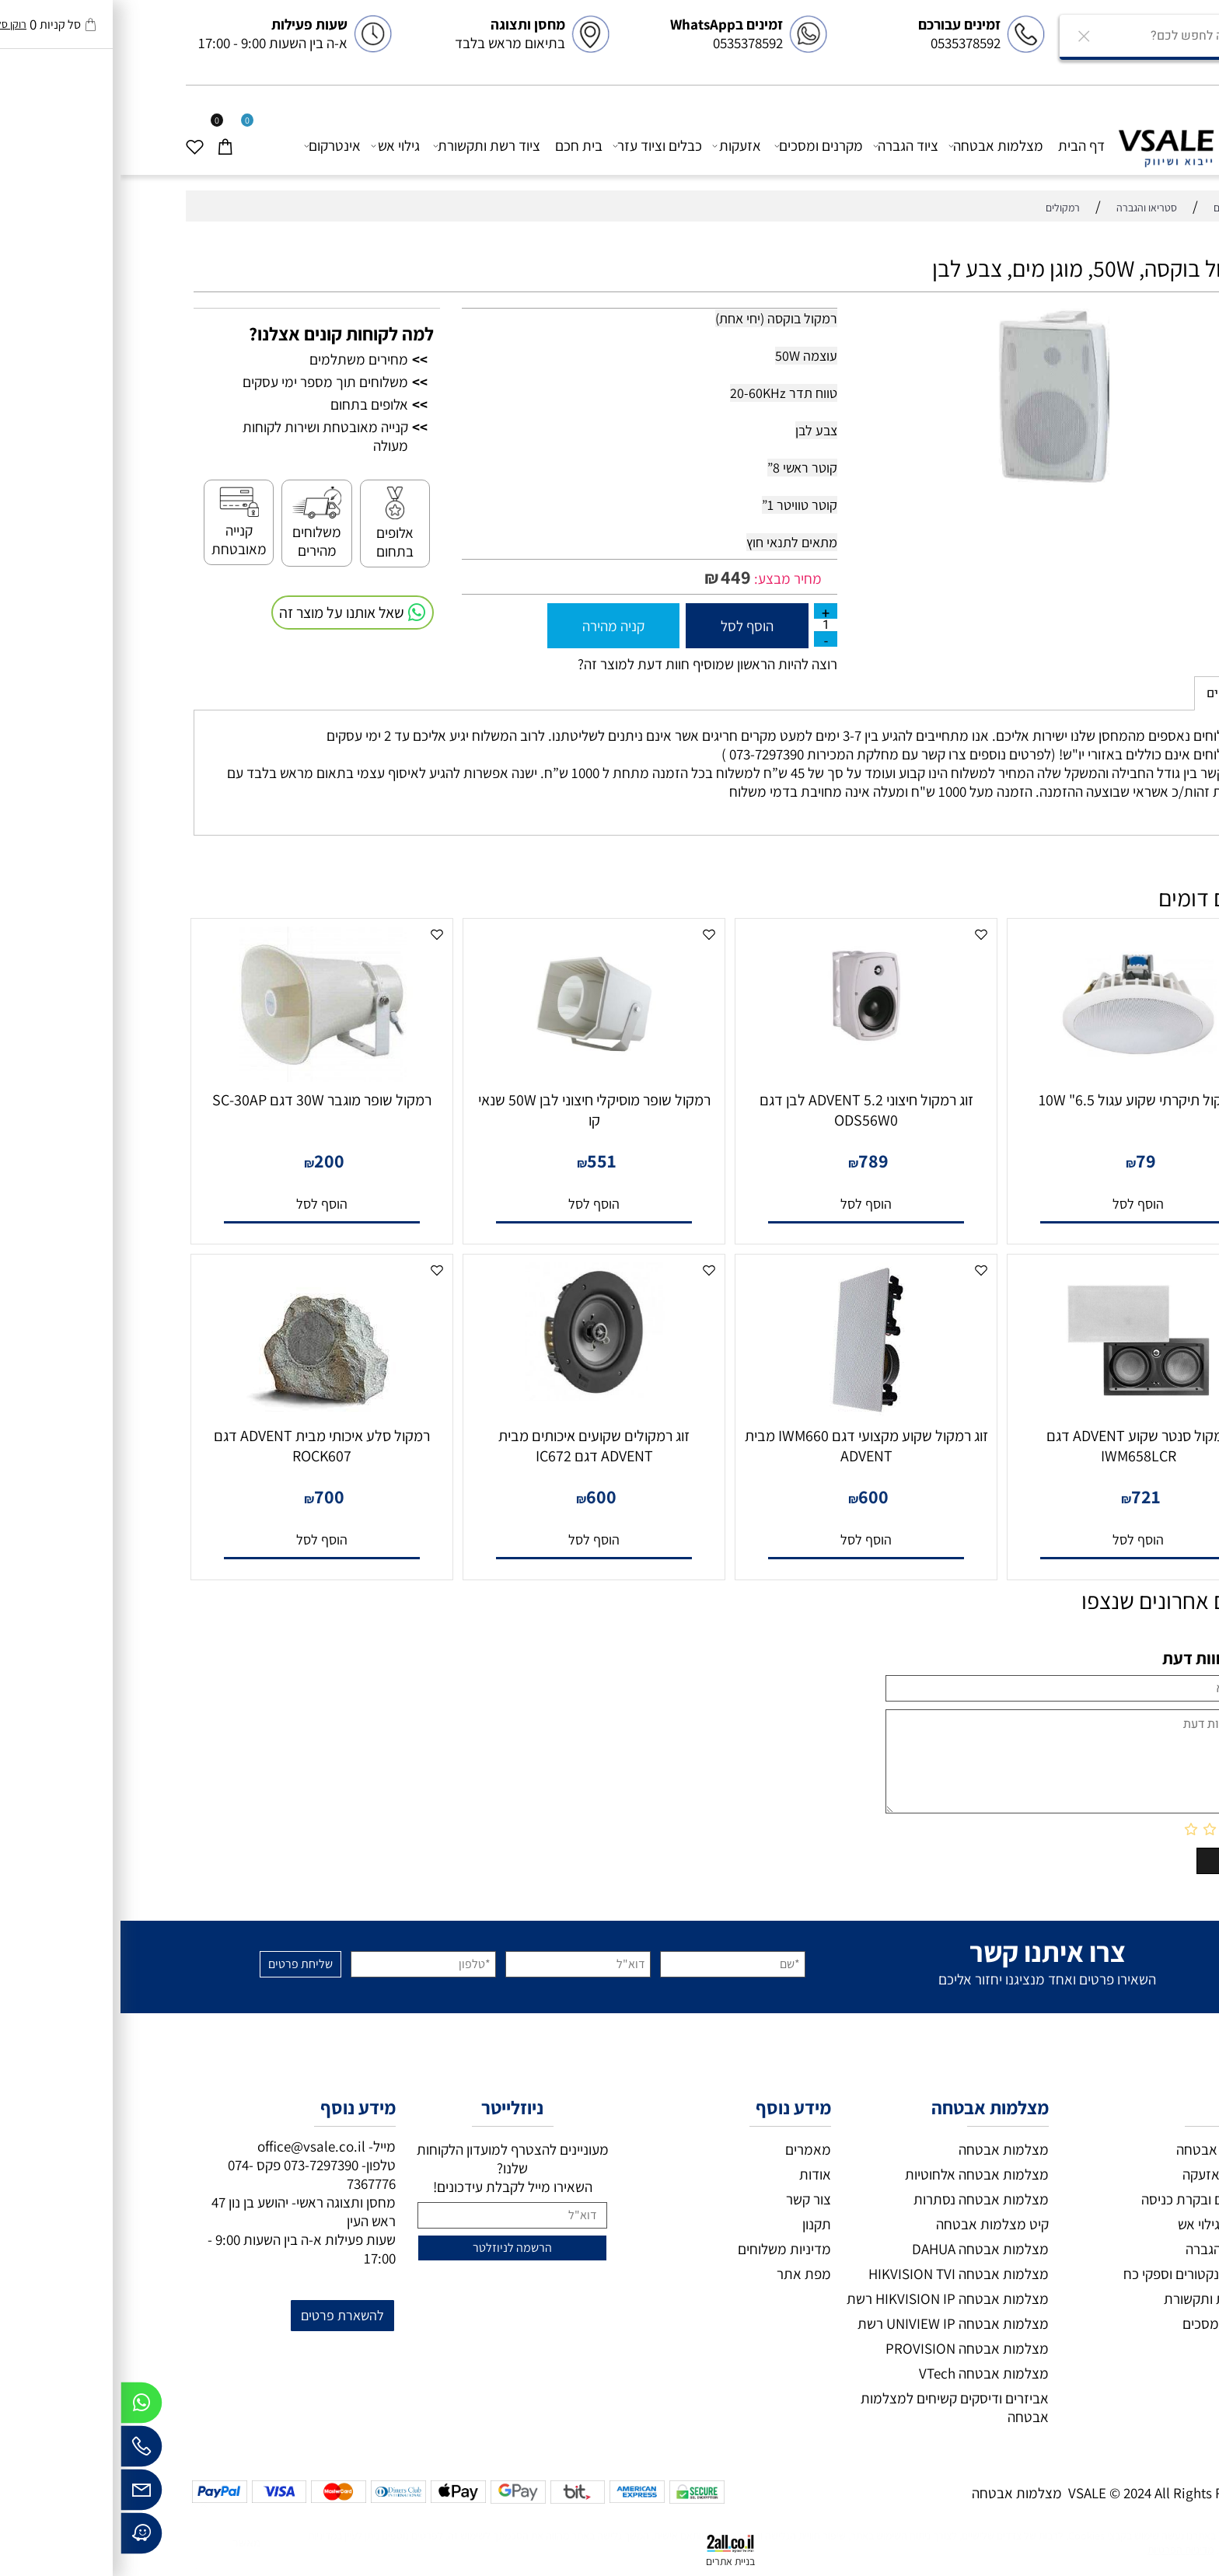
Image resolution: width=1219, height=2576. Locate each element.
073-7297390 (200, 2164)
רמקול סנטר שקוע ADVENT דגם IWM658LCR (1017, 1446)
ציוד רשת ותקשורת (366, 146)
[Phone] (21, 2450)
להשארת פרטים (222, 2315)
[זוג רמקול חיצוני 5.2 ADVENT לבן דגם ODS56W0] (745, 1059)
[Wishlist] (80, 146)
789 (753, 1160)
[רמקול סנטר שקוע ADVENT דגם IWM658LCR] (1017, 1412)
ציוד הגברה (785, 146)
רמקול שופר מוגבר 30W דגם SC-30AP (201, 1100)
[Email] (21, 2493)
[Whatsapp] (21, 2406)
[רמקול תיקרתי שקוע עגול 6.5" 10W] (1018, 1076)
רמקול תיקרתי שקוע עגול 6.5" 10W (1018, 1100)
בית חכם (458, 145)
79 (1025, 1160)
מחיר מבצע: (665, 578)
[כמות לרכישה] (705, 625)
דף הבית (961, 145)
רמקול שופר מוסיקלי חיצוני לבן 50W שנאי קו (474, 1110)
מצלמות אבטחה (876, 146)
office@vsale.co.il (191, 2146)
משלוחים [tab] (1109, 693)
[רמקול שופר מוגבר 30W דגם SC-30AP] (201, 1076)
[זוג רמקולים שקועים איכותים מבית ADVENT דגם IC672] (473, 1395)
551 (480, 1160)
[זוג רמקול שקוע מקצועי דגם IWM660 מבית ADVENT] (745, 1412)
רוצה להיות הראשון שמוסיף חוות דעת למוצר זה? (587, 663)
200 (209, 1160)
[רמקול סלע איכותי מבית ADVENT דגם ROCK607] (201, 1407)
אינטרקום (212, 146)
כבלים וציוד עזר (537, 146)
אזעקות (616, 146)
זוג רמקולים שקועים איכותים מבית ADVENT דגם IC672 (473, 1446)
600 (753, 1496)
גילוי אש (275, 146)
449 (615, 576)
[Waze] (21, 2537)
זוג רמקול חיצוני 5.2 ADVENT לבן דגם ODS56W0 (746, 1110)
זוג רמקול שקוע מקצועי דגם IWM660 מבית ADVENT (746, 1446)
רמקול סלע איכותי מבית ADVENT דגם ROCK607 (201, 1446)
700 (209, 1496)
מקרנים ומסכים (698, 146)
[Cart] (111, 146)
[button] (1018, 1204)
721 (1025, 1496)
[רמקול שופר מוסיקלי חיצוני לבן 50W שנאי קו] (474, 1076)
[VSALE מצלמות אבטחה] (1073, 144)
